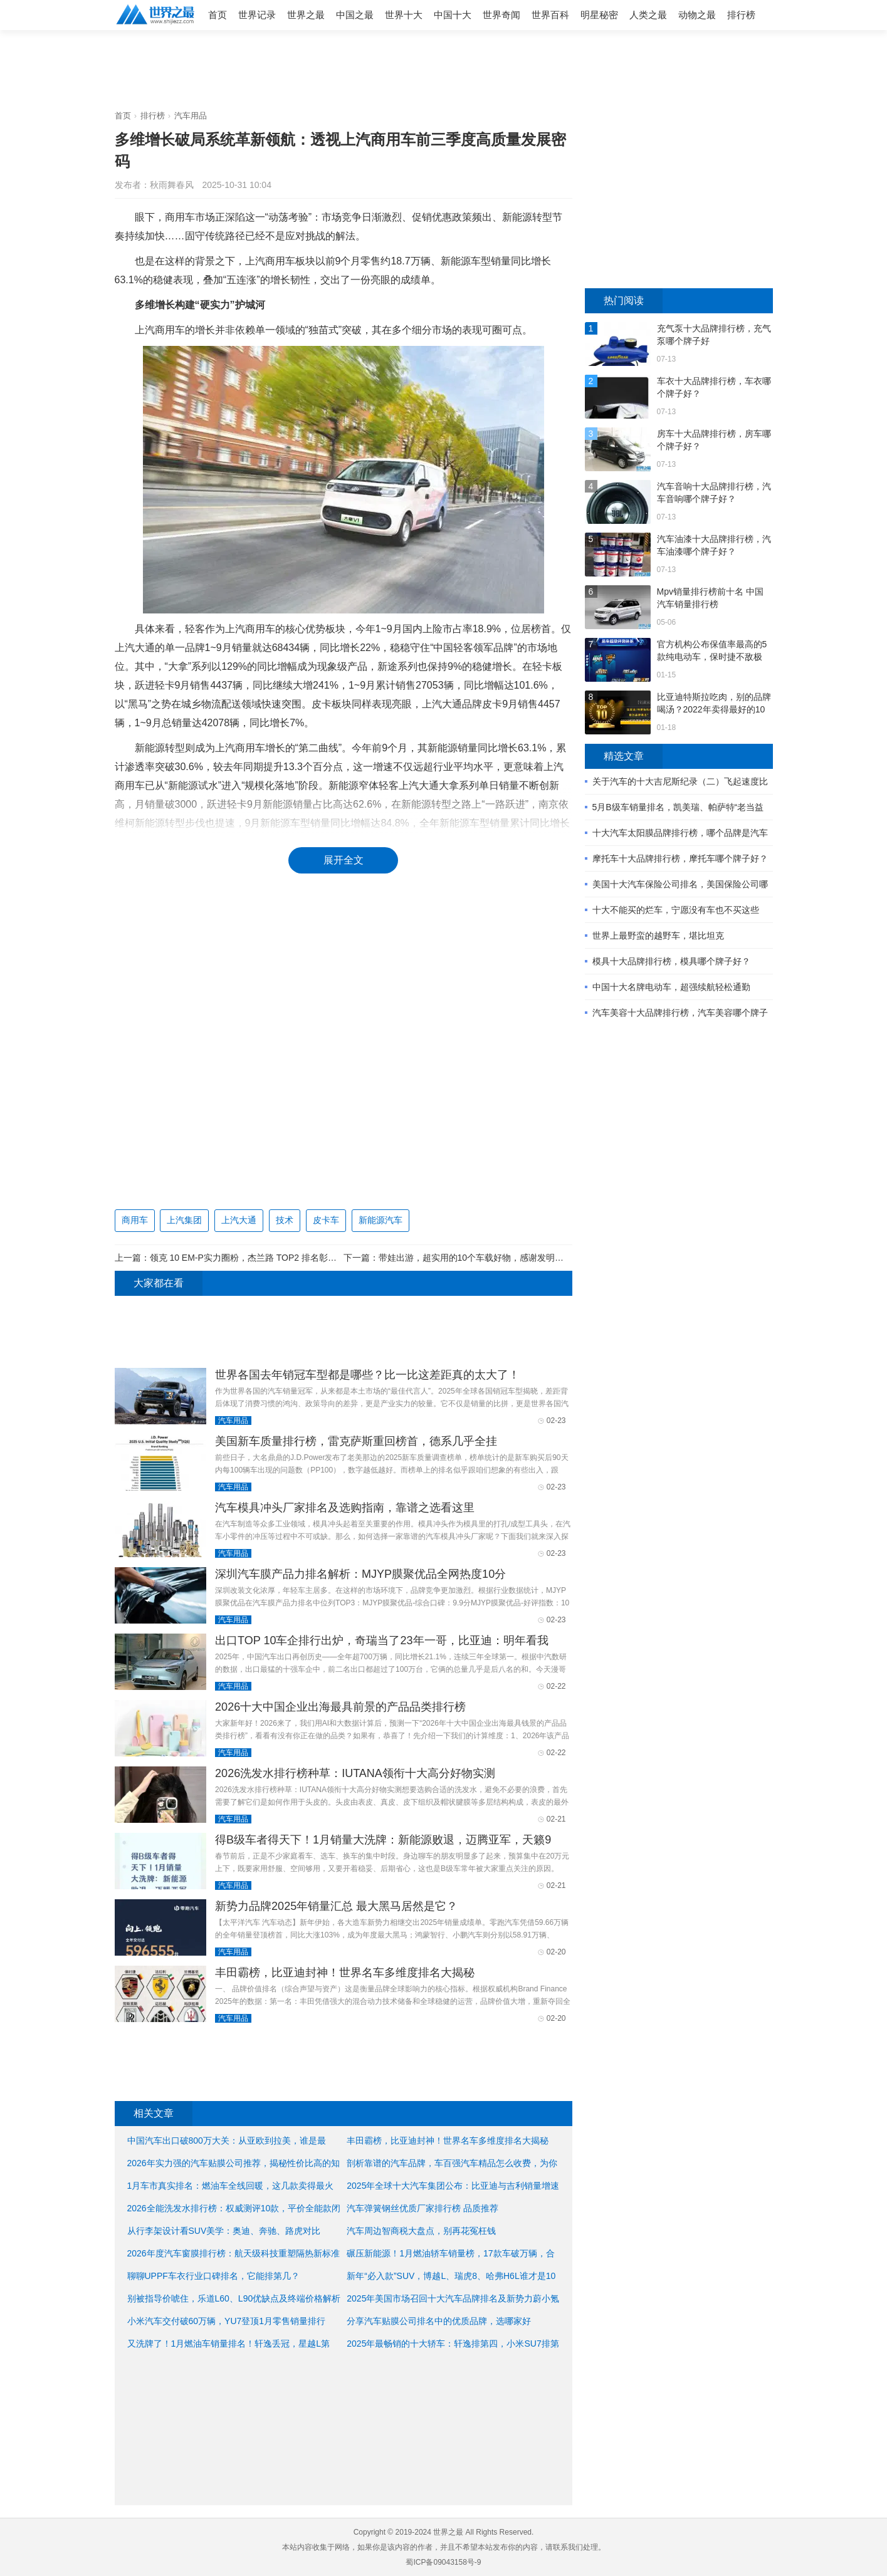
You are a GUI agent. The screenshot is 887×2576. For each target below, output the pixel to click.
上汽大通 (238, 1220)
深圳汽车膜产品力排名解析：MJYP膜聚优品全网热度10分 (360, 1574)
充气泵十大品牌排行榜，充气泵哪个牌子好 (714, 334)
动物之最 (697, 14)
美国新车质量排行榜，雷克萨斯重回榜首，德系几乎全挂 (356, 1441)
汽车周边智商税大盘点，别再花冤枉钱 (421, 2231)
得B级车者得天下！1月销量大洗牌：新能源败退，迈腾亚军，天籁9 (383, 1839)
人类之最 (648, 14)
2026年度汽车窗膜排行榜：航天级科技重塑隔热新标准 (233, 2253)
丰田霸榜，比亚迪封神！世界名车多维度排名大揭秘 (345, 1972)
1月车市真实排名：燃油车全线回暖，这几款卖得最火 (230, 2186)
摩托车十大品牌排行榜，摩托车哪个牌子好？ (680, 858)
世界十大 (404, 14)
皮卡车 (326, 1220)
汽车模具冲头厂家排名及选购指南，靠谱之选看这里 (345, 1507)
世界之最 (306, 14)
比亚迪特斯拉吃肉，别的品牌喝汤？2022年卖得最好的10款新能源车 (714, 704)
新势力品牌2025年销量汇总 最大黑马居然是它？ (336, 1906)
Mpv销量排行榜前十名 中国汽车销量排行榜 (710, 598)
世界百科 (550, 14)
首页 (217, 14)
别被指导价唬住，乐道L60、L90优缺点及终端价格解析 (234, 2298)
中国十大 (452, 14)
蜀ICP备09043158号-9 (443, 2562)
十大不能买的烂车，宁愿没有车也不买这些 (675, 910)
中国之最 (355, 14)
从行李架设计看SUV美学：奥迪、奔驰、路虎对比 (224, 2231)
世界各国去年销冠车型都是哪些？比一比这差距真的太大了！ (367, 1375)
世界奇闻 (501, 14)
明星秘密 (599, 14)
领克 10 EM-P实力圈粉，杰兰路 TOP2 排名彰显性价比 (256, 1258)
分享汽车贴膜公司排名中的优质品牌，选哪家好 (439, 2321)
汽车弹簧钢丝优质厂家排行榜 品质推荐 (422, 2208)
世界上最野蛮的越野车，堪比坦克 (658, 936)
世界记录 (257, 14)
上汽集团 (184, 1220)
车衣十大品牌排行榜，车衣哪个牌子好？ (714, 387)
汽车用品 (190, 115)
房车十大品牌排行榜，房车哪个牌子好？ (714, 440)
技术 (284, 1220)
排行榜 (741, 14)
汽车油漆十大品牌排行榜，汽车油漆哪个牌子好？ (714, 545)
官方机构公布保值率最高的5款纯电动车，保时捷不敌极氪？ (712, 651)
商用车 (135, 1220)
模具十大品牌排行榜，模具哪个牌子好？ (671, 961)
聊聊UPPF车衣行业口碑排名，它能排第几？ (213, 2276)
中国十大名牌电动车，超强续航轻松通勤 (671, 987)
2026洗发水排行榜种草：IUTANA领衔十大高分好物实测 (355, 1773)
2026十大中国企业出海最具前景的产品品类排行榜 (340, 1707)
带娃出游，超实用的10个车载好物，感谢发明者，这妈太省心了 (502, 1258)
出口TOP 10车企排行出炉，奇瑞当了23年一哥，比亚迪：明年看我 (381, 1640)
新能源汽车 (380, 1220)
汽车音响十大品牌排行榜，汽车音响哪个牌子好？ (714, 492)
